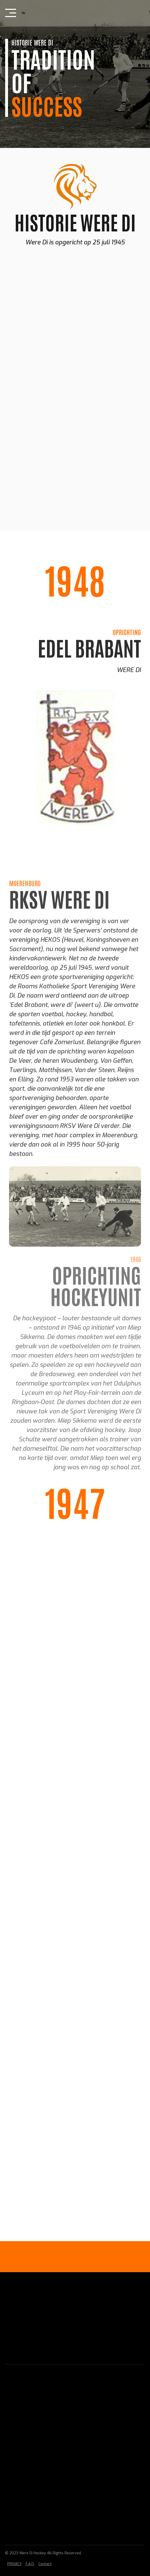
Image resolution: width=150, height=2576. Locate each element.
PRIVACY (14, 2564)
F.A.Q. (30, 2564)
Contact (45, 2564)
